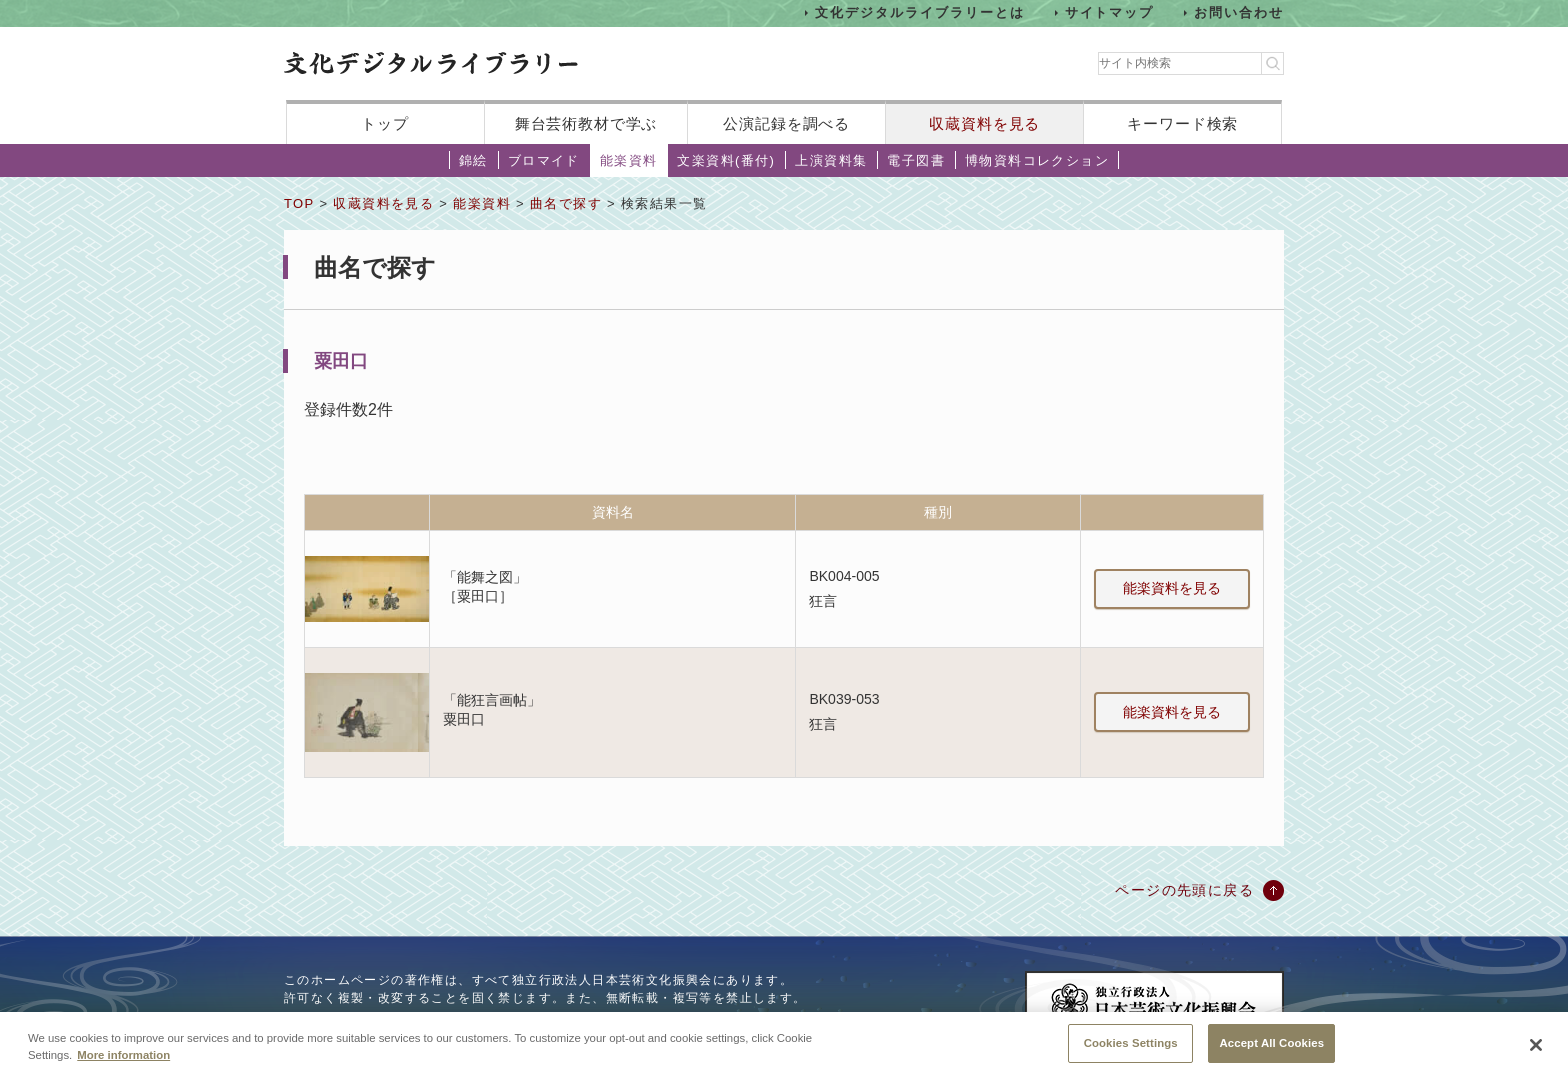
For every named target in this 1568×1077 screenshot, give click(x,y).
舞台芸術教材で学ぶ (586, 123)
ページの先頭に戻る (1184, 890)
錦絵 (473, 160)
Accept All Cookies (1271, 1049)
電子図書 (916, 160)
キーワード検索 (1182, 123)
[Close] (1536, 1051)
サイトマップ (1110, 12)
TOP (299, 203)
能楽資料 (629, 160)
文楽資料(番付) (726, 160)
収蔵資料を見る (984, 123)
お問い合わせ (1239, 12)
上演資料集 (831, 160)
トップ (385, 123)
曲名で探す (566, 203)
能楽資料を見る (1172, 588)
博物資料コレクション (1037, 160)
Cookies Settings (1131, 1049)
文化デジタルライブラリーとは (919, 12)
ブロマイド (544, 160)
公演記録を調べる (786, 123)
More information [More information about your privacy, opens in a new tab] (123, 1061)
